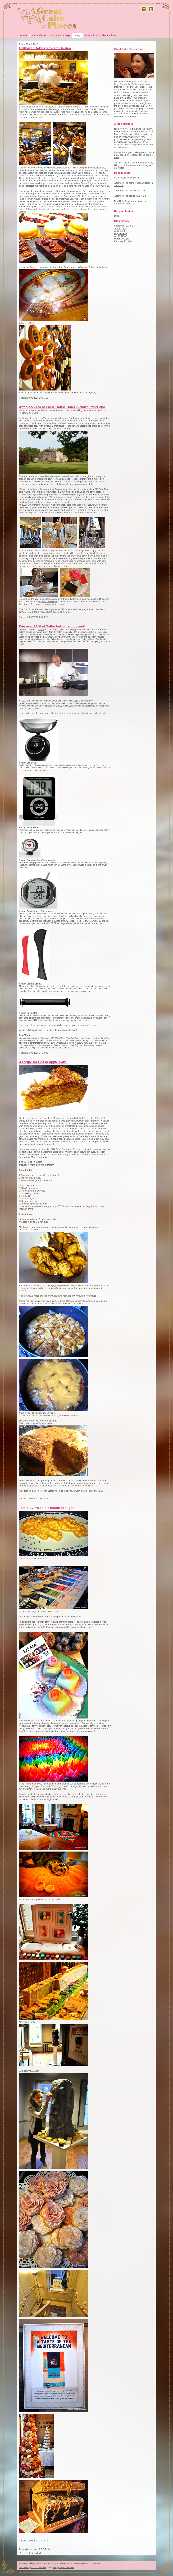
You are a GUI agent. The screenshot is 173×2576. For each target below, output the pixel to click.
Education (91, 35)
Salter (41, 629)
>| (40, 2552)
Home (23, 35)
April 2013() (120, 236)
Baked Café (38, 1165)
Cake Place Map (60, 35)
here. (116, 157)
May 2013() (120, 233)
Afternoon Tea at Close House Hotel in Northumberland (62, 407)
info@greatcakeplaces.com (63, 2568)
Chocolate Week (48, 601)
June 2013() (121, 231)
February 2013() (122, 241)
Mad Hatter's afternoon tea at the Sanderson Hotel (130, 202)
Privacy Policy (24, 2568)
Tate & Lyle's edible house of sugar (46, 1508)
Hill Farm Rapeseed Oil (63, 1149)
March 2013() (122, 238)
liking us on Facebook (125, 165)
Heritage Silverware (85, 510)
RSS (116, 216)
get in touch (120, 147)
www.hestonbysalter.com (84, 1025)
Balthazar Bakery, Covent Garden (45, 48)
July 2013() (120, 228)
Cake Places (39, 35)
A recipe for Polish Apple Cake (43, 1062)
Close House (66, 423)
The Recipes (109, 35)
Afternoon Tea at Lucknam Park (130, 196)
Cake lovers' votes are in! (126, 177)
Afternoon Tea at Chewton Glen (129, 190)
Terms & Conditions (38, 2568)
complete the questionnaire (58, 1030)
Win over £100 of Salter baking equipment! (52, 626)
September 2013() (124, 225)
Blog (77, 35)
